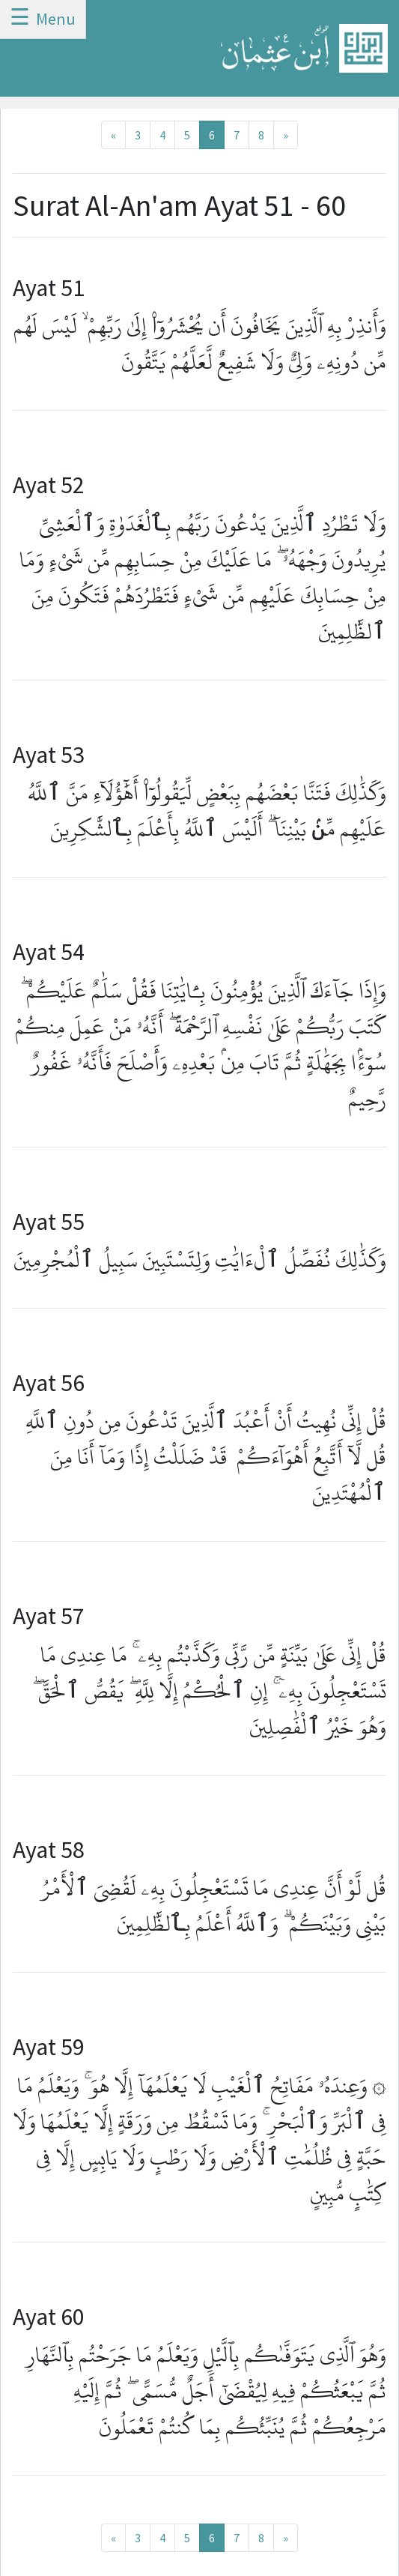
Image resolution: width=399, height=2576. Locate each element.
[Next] (285, 135)
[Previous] (113, 135)
